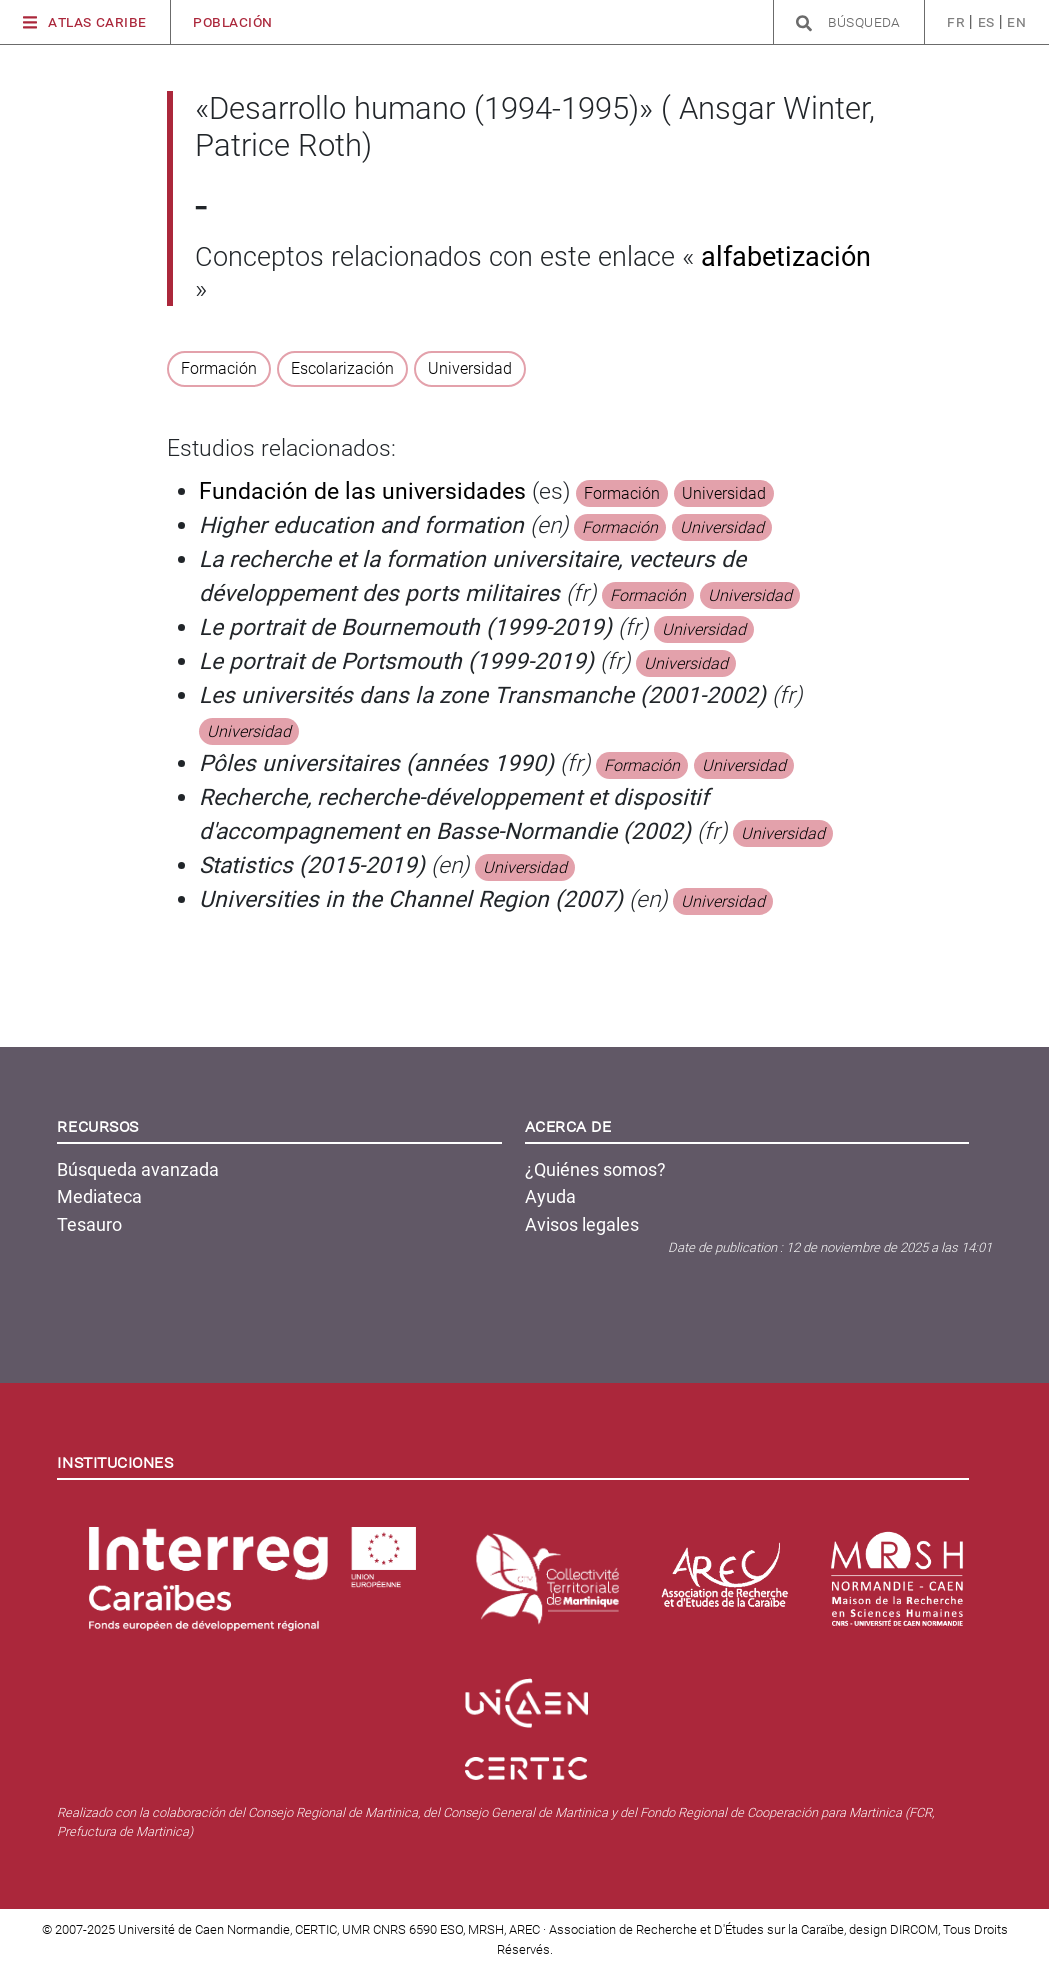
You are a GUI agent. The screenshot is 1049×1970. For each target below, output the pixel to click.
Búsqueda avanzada (138, 1169)
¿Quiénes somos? (595, 1169)
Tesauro (89, 1224)
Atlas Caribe (85, 22)
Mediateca (99, 1196)
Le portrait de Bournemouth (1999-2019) (405, 627)
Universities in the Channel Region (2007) (411, 899)
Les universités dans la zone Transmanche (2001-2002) (482, 695)
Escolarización (342, 368)
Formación (219, 368)
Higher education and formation (361, 525)
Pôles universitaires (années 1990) (376, 763)
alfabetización (782, 257)
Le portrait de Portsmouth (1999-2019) (396, 661)
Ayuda (550, 1196)
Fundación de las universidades (362, 491)
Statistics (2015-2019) (312, 865)
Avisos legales (582, 1224)
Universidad (470, 368)
